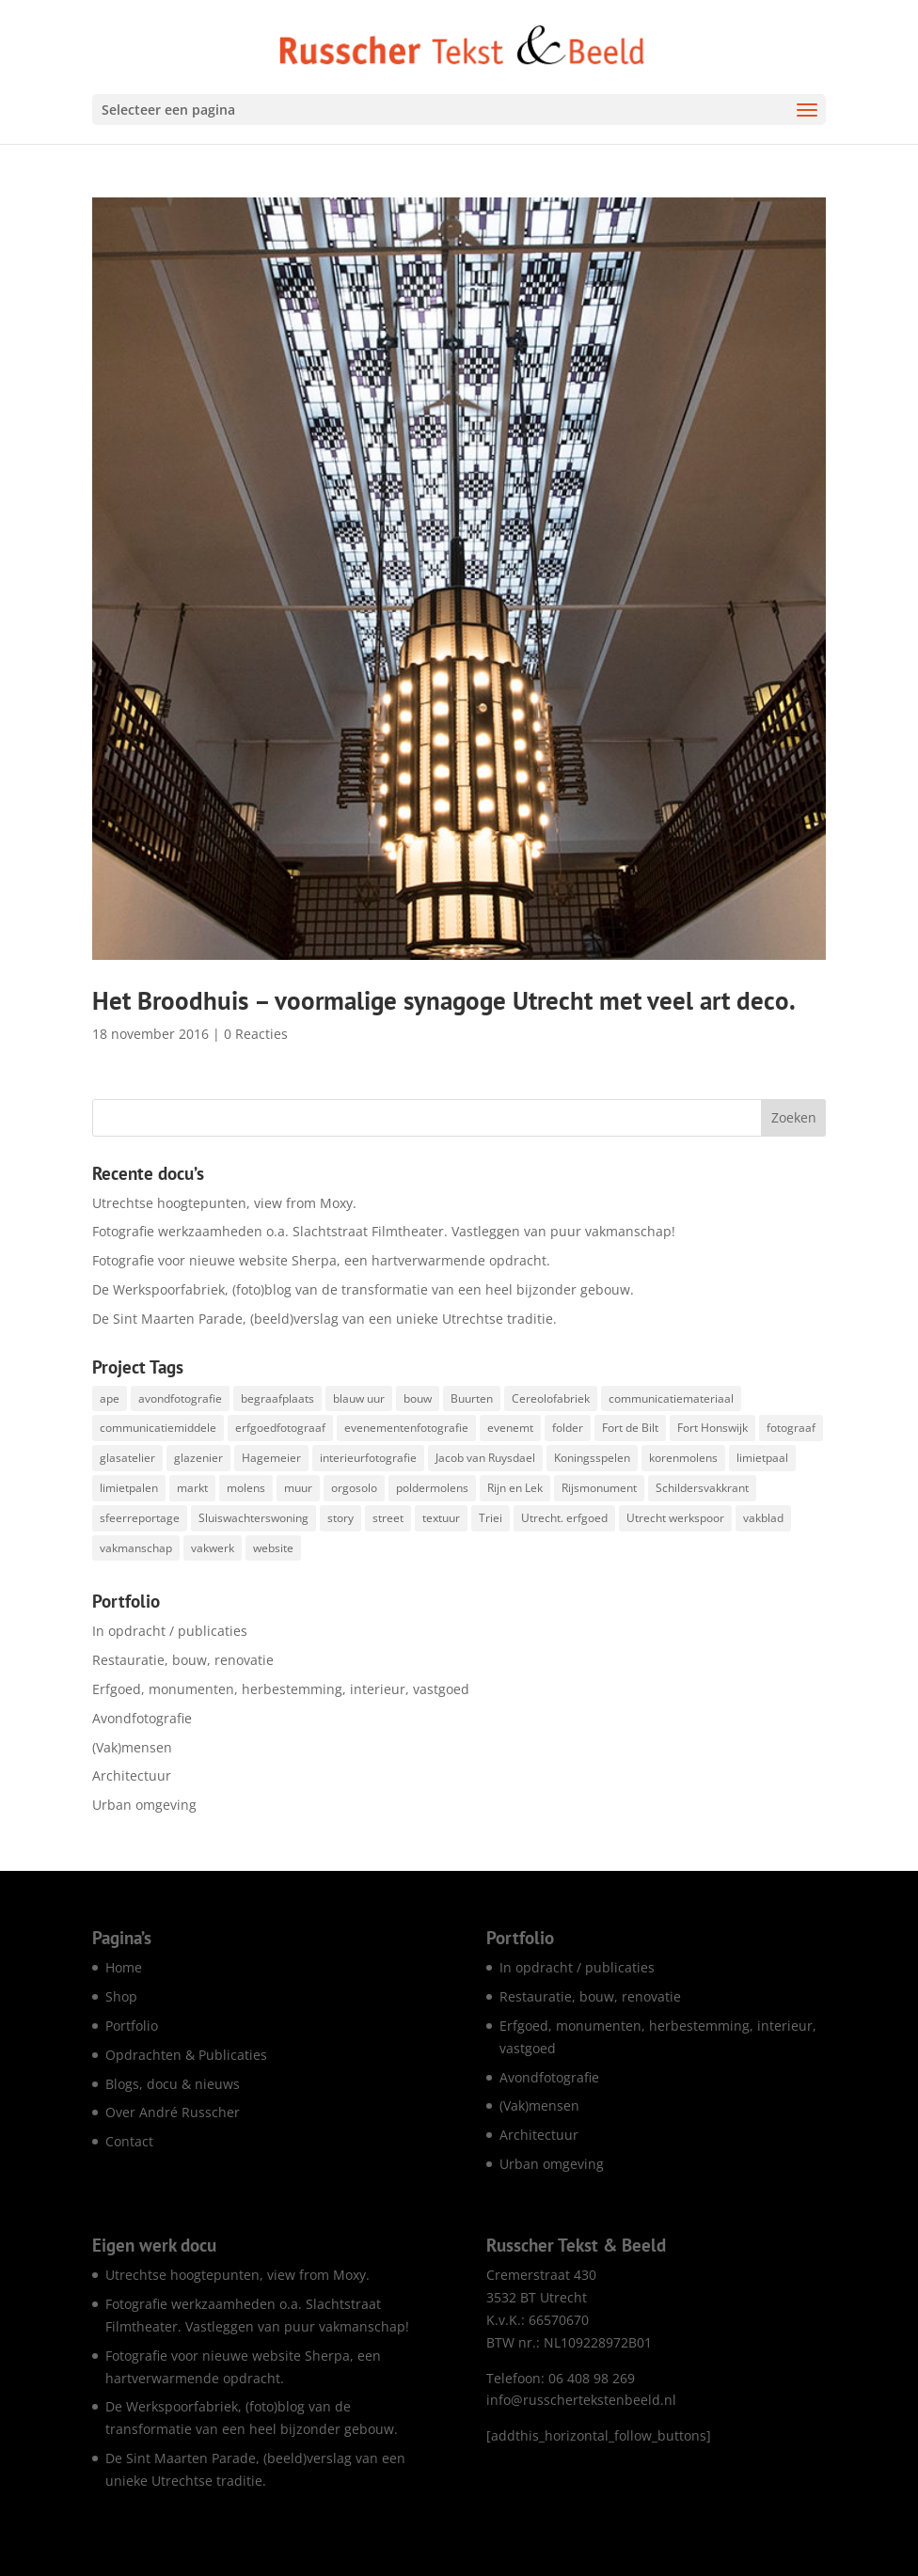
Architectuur (131, 1775)
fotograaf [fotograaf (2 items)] (791, 1428)
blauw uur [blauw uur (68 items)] (359, 1398)
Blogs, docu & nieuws (172, 2084)
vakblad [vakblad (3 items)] (763, 1518)
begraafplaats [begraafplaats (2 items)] (277, 1398)
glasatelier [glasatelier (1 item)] (127, 1458)
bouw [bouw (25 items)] (418, 1398)
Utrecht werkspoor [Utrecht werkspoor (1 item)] (675, 1518)
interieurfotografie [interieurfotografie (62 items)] (368, 1458)
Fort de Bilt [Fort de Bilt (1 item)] (630, 1428)
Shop (121, 1996)
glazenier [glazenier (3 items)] (198, 1458)
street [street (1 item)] (388, 1518)
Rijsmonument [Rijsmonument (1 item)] (599, 1488)
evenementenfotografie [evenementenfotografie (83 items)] (406, 1428)
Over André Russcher (172, 2112)
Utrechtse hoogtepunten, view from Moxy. (224, 1203)
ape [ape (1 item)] (109, 1398)
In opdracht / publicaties (169, 1631)
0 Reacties (256, 1034)
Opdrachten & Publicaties (186, 2055)
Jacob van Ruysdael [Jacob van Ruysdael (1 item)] (485, 1458)
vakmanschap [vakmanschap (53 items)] (136, 1548)
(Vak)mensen (132, 1747)
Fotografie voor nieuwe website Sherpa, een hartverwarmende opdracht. (321, 1260)
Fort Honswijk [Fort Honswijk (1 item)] (712, 1428)
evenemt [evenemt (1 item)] (510, 1428)
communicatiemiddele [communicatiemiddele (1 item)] (158, 1428)
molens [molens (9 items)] (246, 1488)
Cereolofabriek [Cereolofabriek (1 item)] (551, 1398)
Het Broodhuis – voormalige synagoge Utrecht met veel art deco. (444, 1000)
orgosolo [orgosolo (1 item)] (354, 1488)
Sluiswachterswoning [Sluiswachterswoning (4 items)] (253, 1518)
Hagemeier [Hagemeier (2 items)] (271, 1458)
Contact (129, 2141)
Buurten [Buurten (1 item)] (472, 1398)
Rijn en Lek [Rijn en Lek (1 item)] (515, 1488)
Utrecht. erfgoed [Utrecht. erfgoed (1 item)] (564, 1518)
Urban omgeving (144, 1805)
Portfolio (131, 2025)
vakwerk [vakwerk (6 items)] (212, 1548)
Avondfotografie (142, 1718)
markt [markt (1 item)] (192, 1488)
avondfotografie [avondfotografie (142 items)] (180, 1398)
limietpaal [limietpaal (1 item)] (762, 1458)
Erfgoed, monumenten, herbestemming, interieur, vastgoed (280, 1689)
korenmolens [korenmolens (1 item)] (683, 1458)
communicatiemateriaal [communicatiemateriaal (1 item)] (671, 1398)
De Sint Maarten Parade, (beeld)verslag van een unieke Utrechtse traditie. (324, 1318)
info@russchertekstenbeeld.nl (581, 2400)
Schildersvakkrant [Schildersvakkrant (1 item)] (702, 1488)
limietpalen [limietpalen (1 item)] (129, 1488)
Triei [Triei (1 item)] (490, 1518)
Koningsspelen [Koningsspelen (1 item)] (592, 1458)
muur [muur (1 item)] (298, 1488)
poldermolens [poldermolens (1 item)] (432, 1488)
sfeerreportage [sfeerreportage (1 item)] (140, 1518)
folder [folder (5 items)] (567, 1428)
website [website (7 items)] (273, 1548)
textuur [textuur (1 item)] (441, 1518)
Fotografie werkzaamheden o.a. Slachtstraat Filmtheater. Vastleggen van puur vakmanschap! (383, 1231)
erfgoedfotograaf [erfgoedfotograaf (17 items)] (280, 1428)
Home (123, 1967)
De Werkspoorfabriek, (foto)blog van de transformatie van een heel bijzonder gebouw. (363, 1289)
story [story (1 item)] (340, 1518)
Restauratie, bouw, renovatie (183, 1660)
